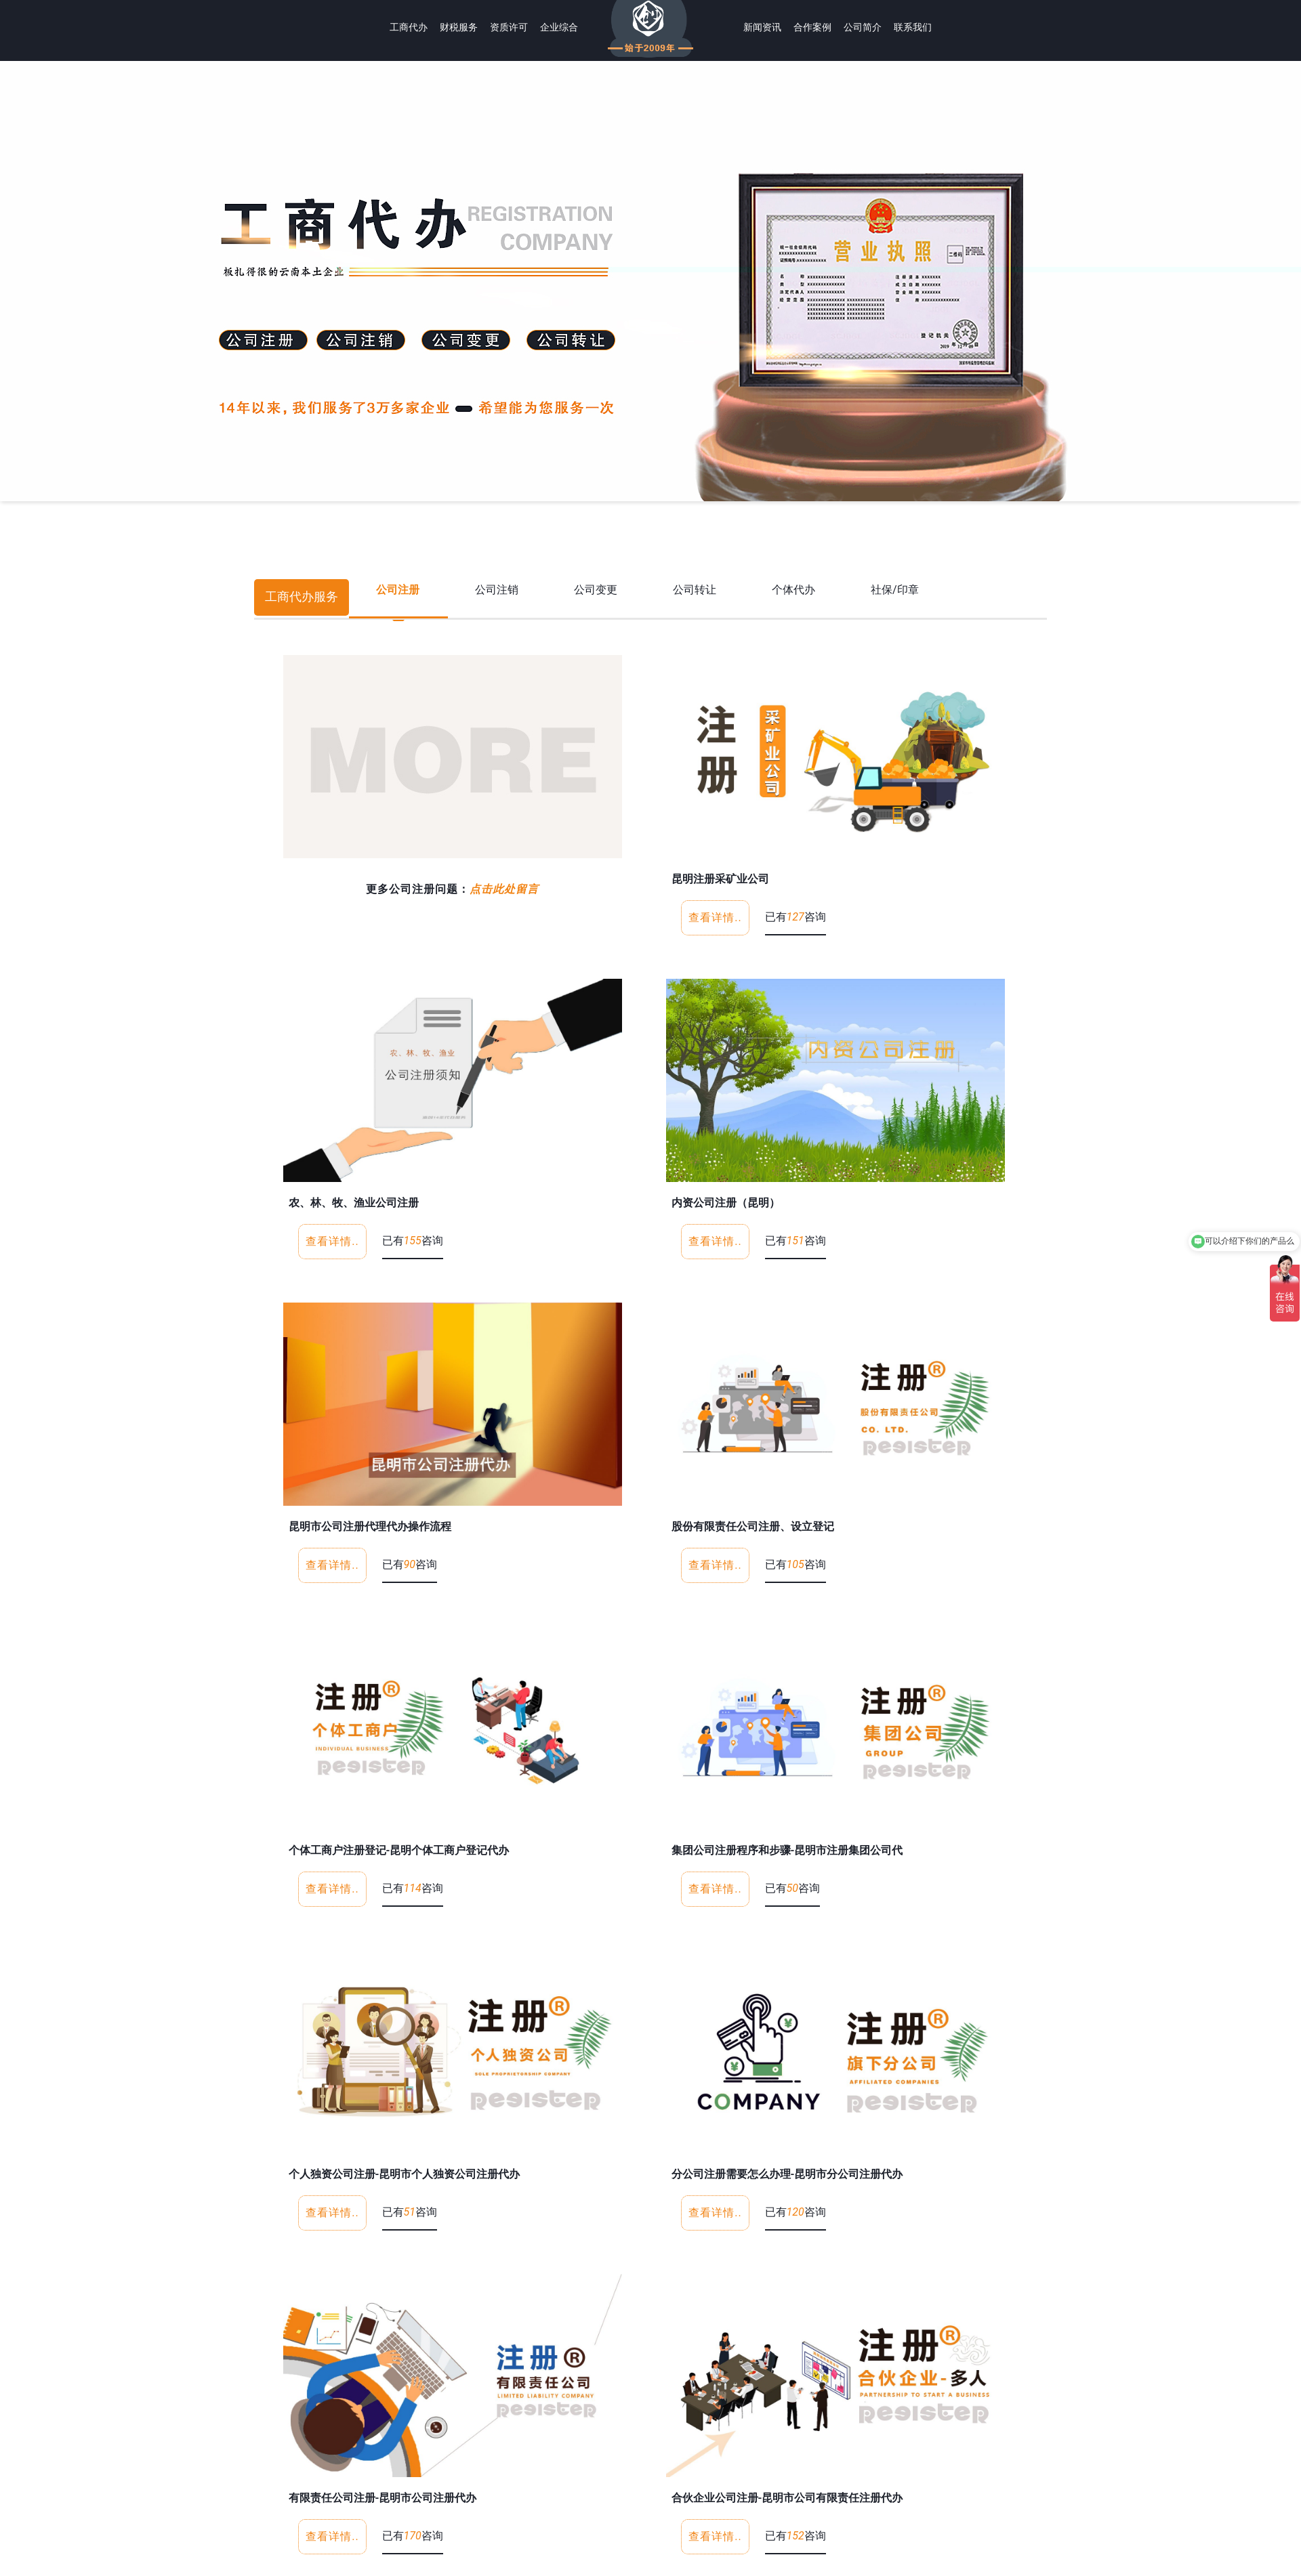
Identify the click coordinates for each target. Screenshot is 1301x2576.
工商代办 (409, 27)
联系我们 (913, 27)
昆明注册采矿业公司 (720, 878)
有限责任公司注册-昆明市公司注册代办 (383, 2497)
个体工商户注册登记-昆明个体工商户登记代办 (399, 1850)
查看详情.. (714, 917)
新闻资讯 (762, 27)
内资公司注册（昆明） (726, 1202)
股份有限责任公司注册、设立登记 (753, 1526)
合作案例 (812, 27)
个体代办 (793, 589)
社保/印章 (895, 589)
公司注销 (496, 589)
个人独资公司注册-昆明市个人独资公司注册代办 (404, 2174)
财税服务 (459, 27)
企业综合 (559, 27)
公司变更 (595, 589)
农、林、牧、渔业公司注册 (354, 1202)
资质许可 (509, 27)
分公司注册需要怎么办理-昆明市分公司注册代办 (787, 2174)
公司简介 (863, 27)
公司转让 (694, 589)
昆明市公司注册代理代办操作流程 (370, 1526)
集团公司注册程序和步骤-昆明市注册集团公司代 (787, 1850)
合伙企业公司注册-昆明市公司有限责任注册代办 (787, 2497)
